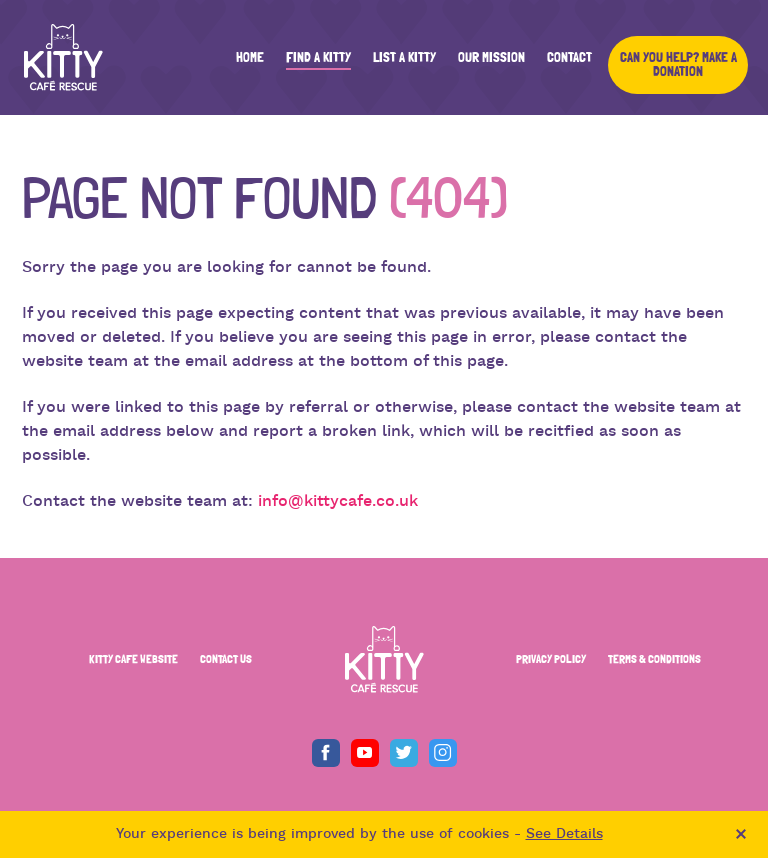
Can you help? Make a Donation (678, 65)
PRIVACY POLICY (551, 659)
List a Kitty (404, 58)
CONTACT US (226, 659)
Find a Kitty (318, 58)
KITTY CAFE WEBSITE (133, 659)
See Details (564, 834)
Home (250, 58)
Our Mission (491, 58)
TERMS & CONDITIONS (654, 659)
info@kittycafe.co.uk (338, 502)
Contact (569, 58)
